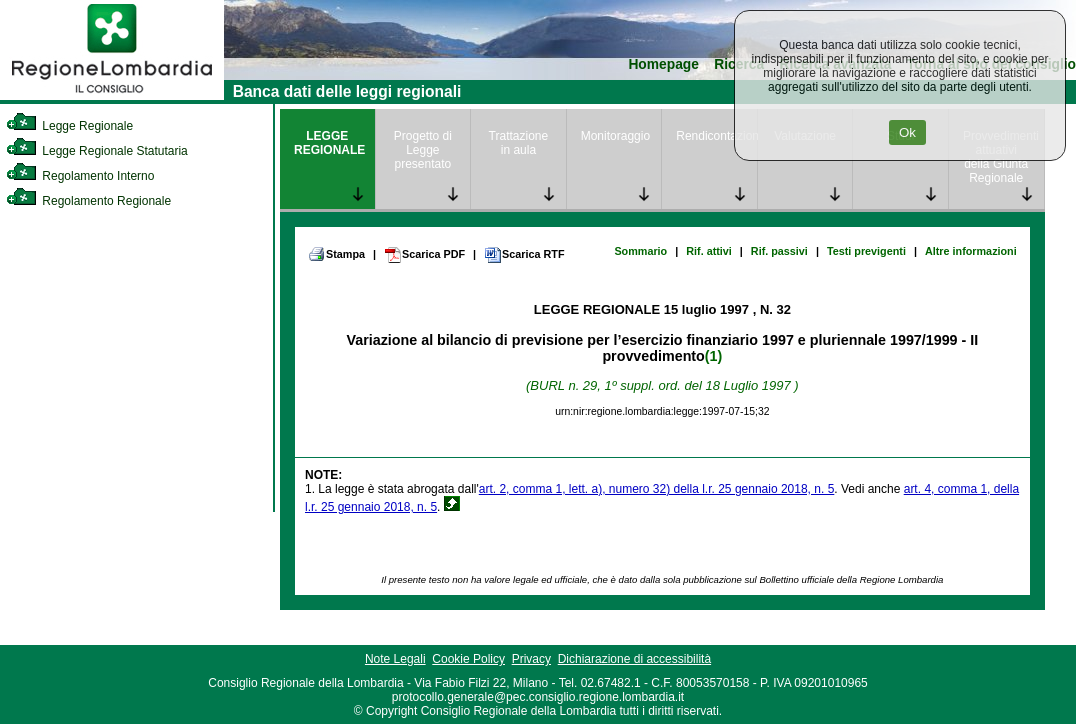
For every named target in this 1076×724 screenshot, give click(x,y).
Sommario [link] (640, 251)
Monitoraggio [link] (615, 136)
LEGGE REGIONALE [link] (329, 143)
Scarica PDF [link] (424, 255)
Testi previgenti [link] (866, 251)
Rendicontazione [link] (716, 136)
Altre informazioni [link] (971, 251)
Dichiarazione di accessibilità (634, 659)
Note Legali (395, 659)
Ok (907, 132)
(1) (713, 356)
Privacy (531, 659)
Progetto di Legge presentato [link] (423, 150)
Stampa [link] (336, 254)
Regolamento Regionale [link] (88, 201)
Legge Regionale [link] (69, 126)
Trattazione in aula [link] (519, 143)
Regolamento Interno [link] (80, 176)
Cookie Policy (468, 659)
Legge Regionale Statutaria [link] (97, 151)
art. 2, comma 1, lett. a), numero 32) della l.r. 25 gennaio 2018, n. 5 (657, 489)
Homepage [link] (663, 64)
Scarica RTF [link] (524, 255)
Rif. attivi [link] (709, 251)
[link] (112, 96)
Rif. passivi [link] (779, 251)
